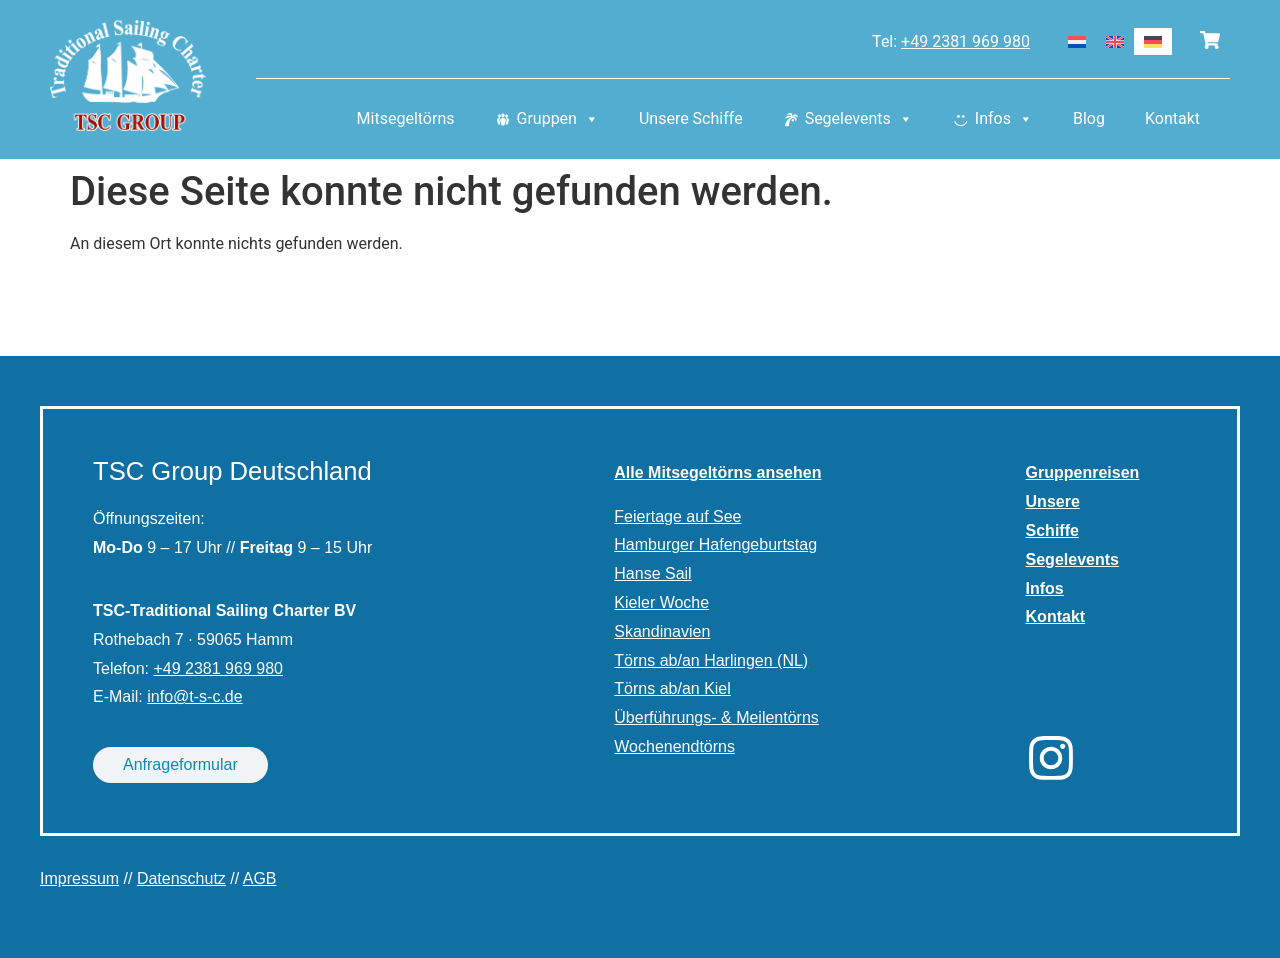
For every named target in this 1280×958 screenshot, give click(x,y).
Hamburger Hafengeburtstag (715, 544)
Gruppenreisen (1083, 472)
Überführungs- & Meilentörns (716, 717)
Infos (1004, 120)
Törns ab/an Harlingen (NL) (711, 660)
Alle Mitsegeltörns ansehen (717, 472)
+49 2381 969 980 (965, 41)
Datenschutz (181, 878)
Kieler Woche (661, 602)
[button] (44, 914)
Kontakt (1172, 119)
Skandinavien (662, 631)
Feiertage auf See (677, 516)
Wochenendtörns (674, 746)
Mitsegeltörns (406, 119)
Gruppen (558, 120)
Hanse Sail (652, 573)
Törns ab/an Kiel (672, 688)
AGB (260, 878)
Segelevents (859, 120)
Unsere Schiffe (691, 119)
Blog (1089, 119)
